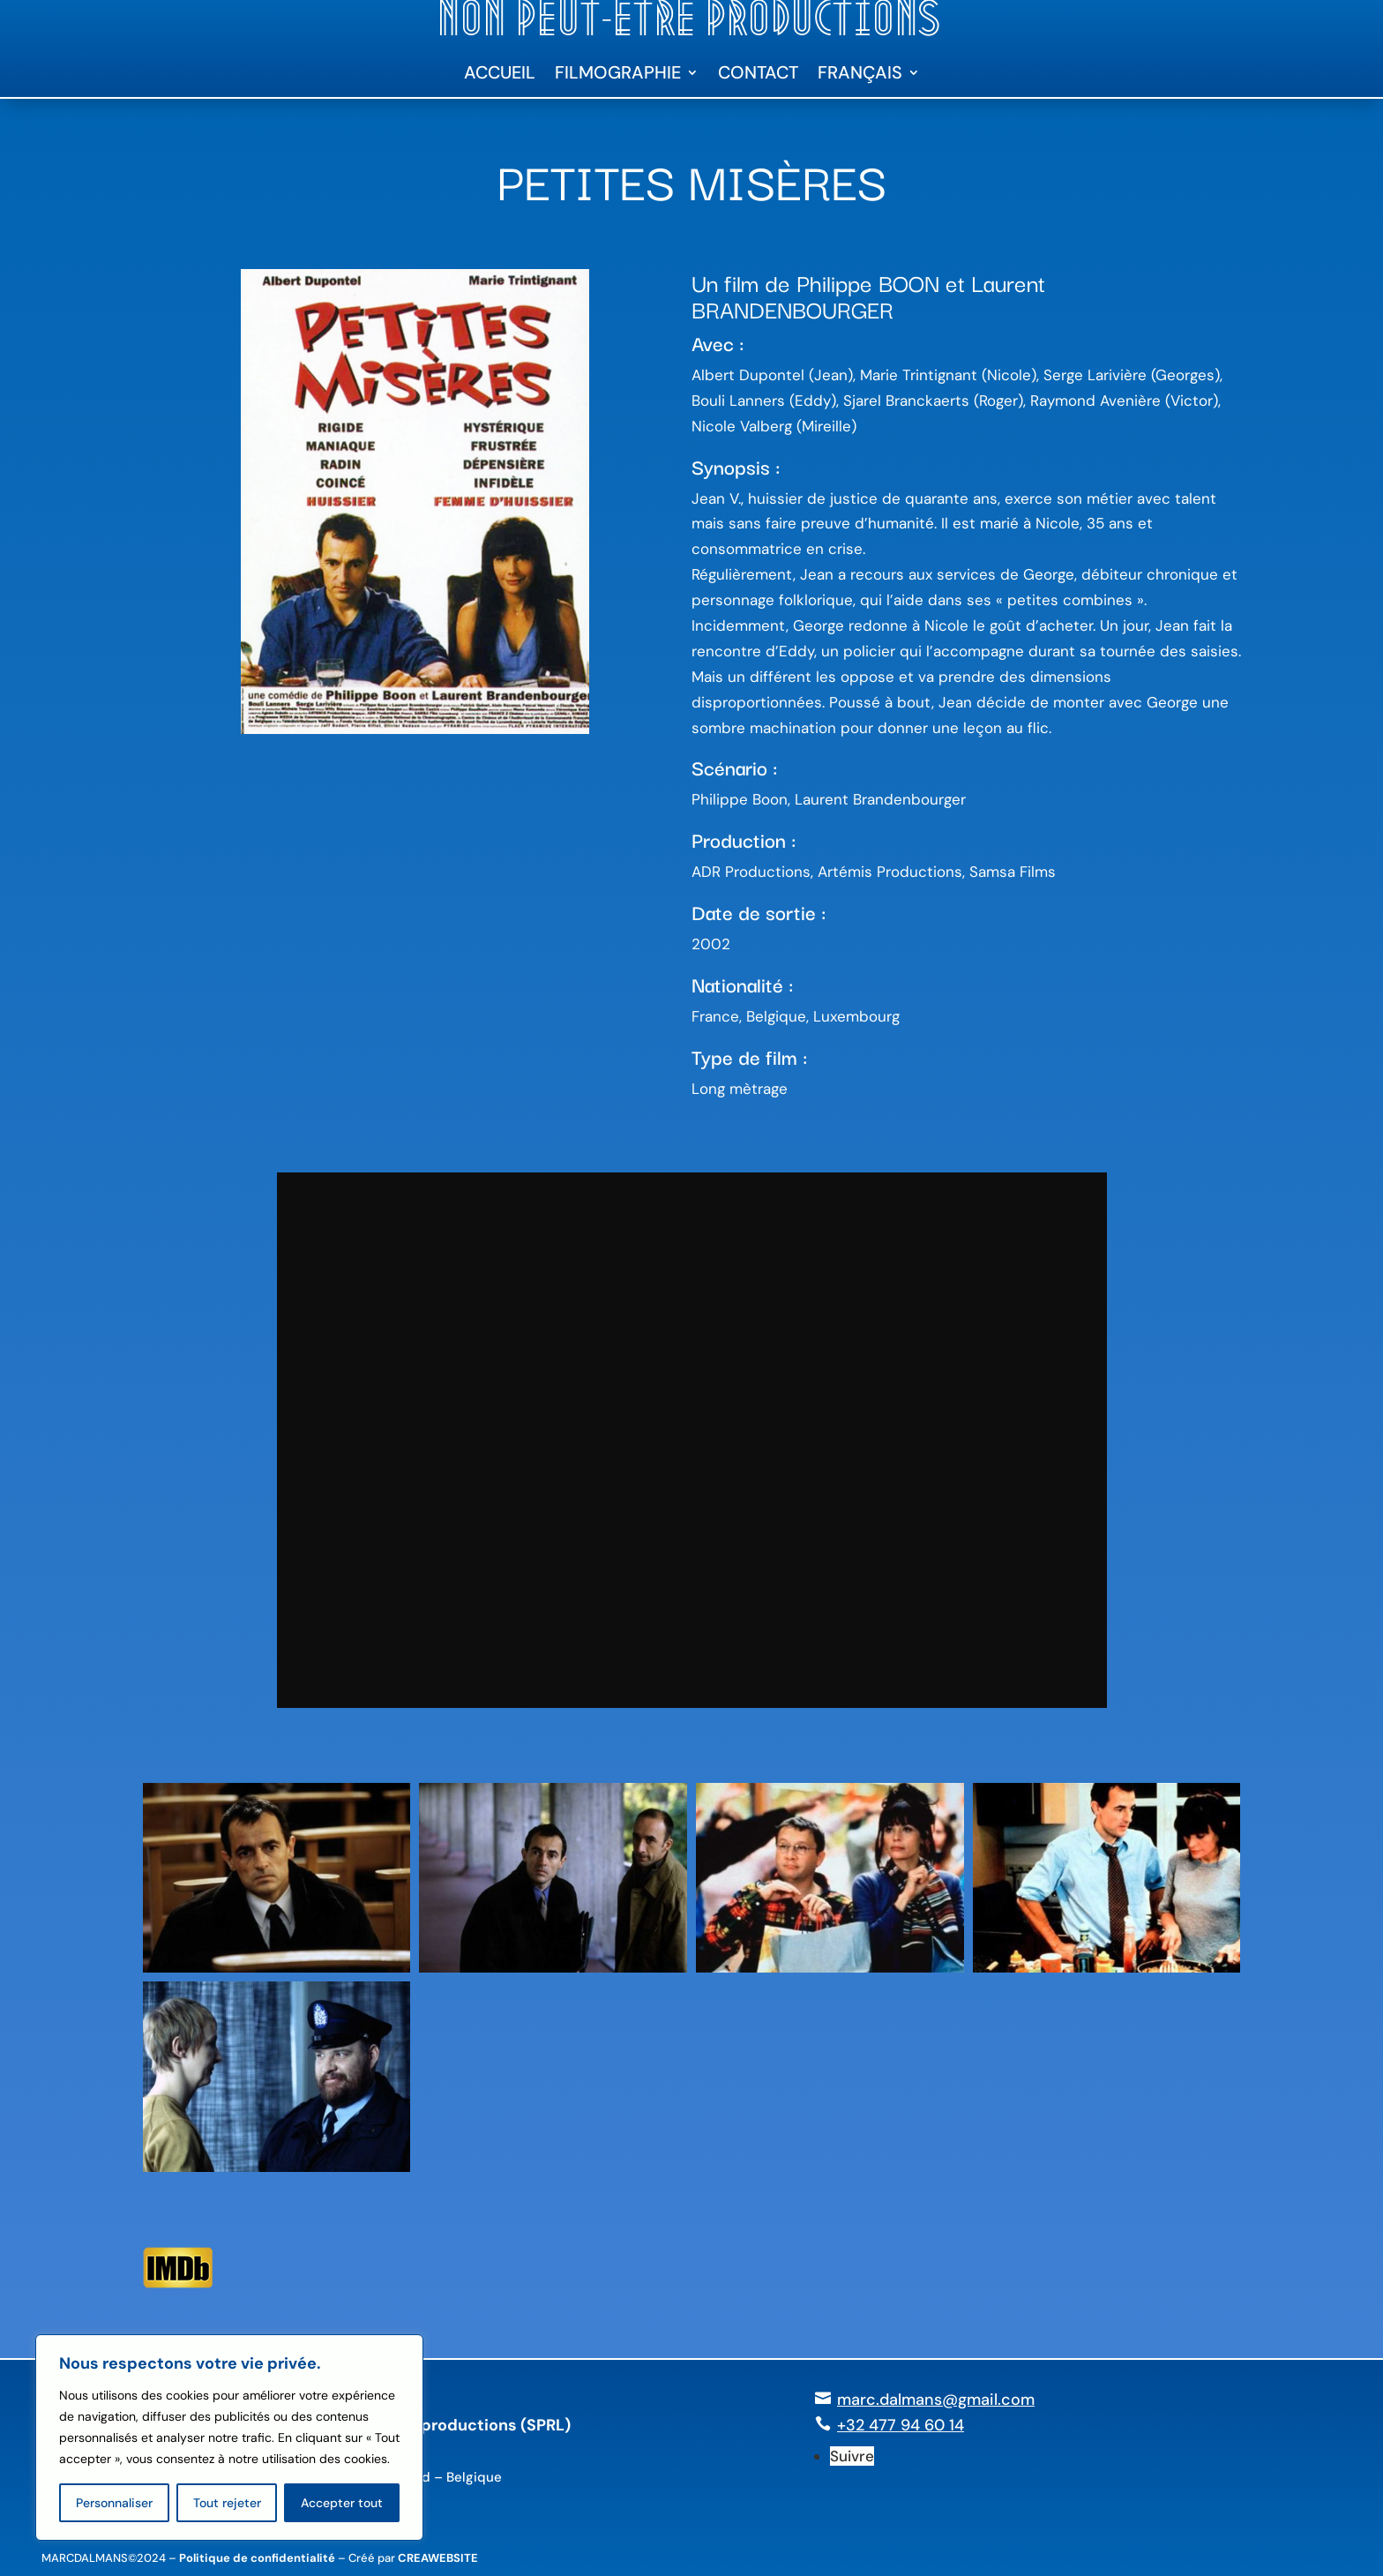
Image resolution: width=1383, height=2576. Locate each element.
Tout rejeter (227, 2503)
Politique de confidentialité (257, 2557)
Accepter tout (342, 2503)
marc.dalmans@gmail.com (936, 2399)
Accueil (499, 75)
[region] (229, 2437)
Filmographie (618, 75)
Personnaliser (114, 2503)
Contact (758, 75)
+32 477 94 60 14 (900, 2425)
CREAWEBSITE (438, 2557)
